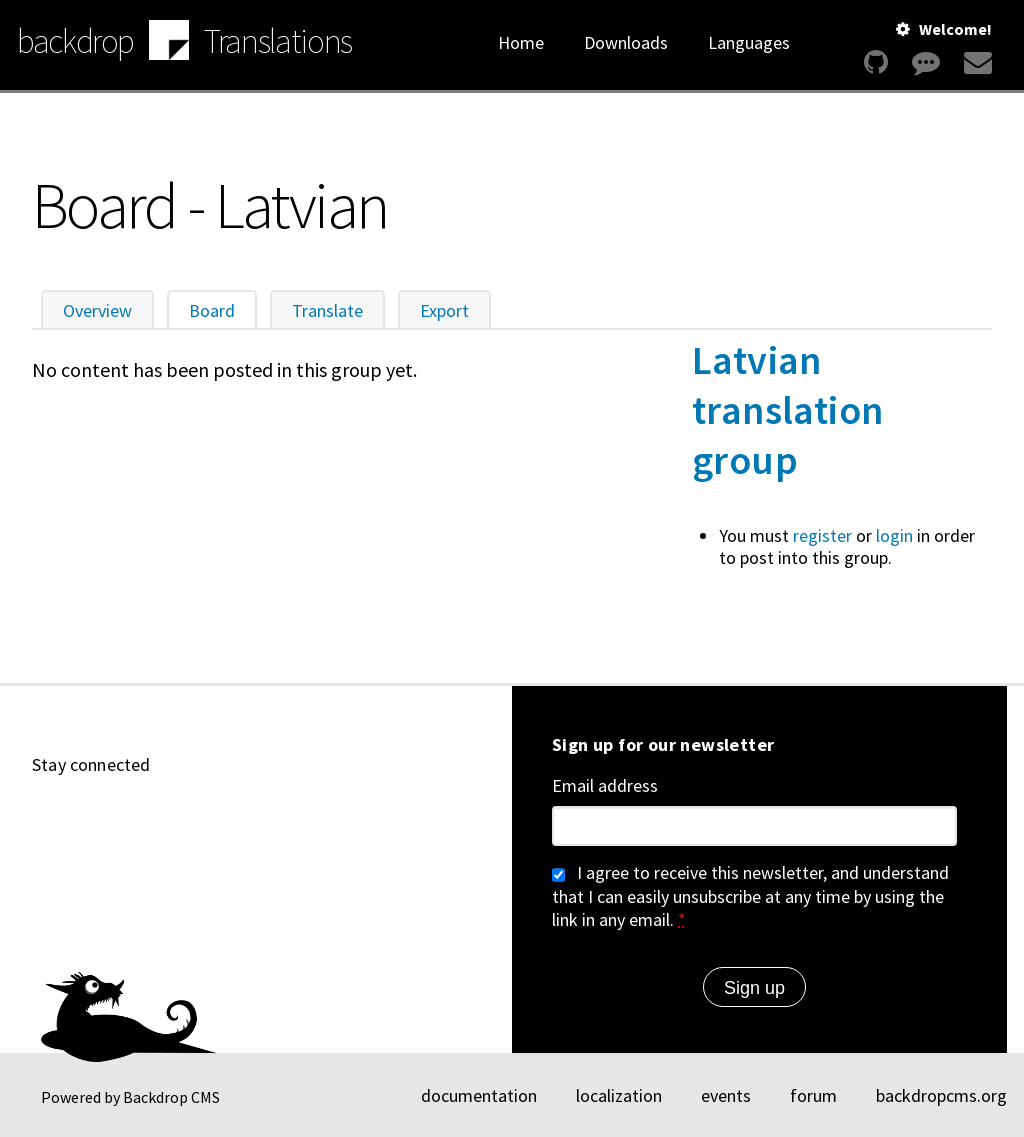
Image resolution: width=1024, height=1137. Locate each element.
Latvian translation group (787, 410)
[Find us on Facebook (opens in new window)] (286, 821)
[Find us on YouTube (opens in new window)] (94, 821)
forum (813, 1095)
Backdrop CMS (171, 1097)
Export (444, 310)
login (894, 535)
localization (619, 1095)
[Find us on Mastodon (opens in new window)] (190, 821)
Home (521, 42)
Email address (605, 786)
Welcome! (955, 29)
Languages (749, 42)
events (726, 1095)
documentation (479, 1095)
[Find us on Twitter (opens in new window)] (238, 821)
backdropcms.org (941, 1095)
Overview (97, 310)
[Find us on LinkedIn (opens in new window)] (142, 821)
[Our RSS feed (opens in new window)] (334, 821)
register (822, 535)
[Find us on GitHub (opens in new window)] (46, 821)
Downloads (626, 42)
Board (223, 310)
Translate (327, 310)
